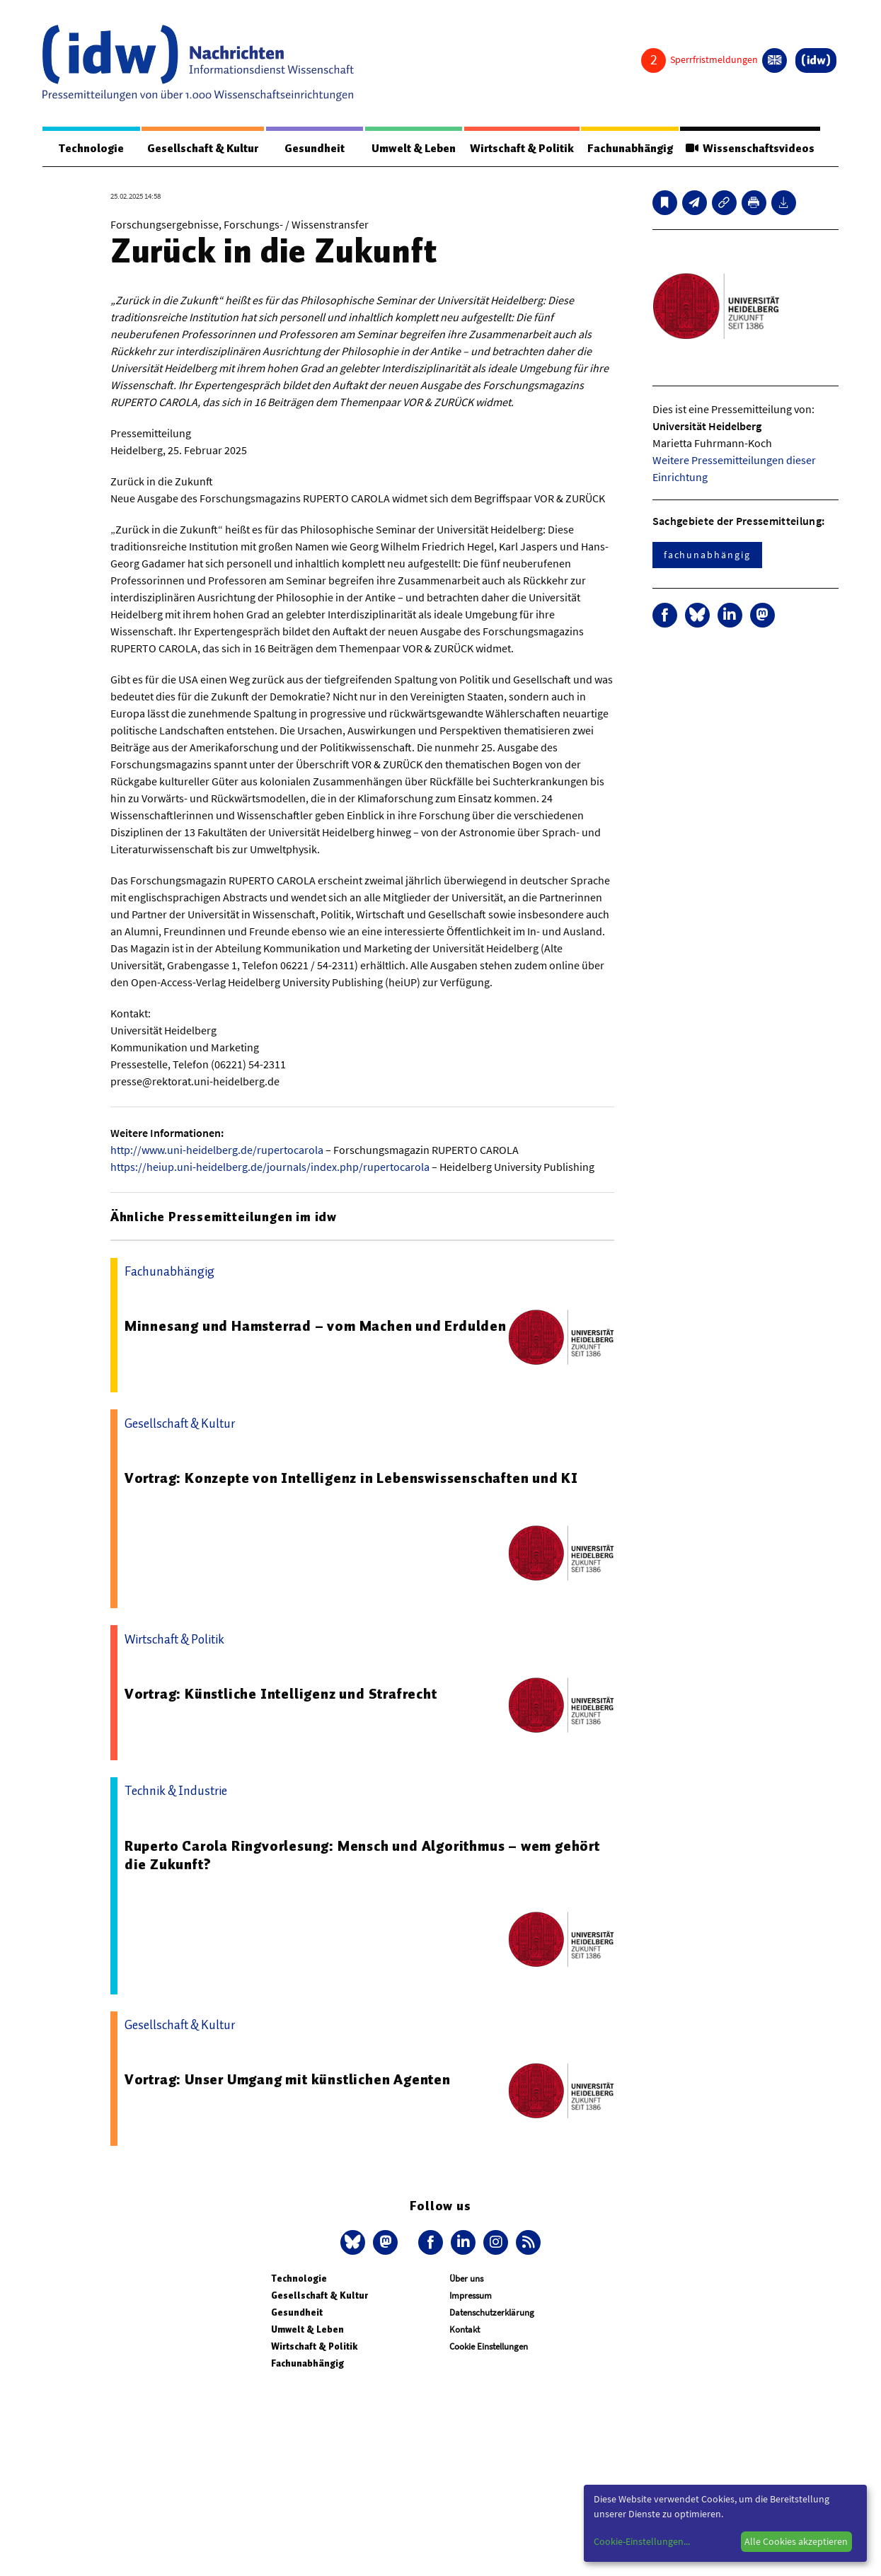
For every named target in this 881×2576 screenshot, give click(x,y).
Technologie (91, 148)
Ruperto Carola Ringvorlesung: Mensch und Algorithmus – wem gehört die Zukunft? (362, 1855)
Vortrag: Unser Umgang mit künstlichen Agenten (288, 2079)
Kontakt (464, 2329)
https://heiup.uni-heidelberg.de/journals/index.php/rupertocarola (270, 1167)
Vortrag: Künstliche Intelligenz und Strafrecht (281, 1693)
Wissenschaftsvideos (750, 148)
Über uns (466, 2278)
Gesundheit (314, 148)
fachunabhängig (707, 554)
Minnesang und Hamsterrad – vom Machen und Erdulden (316, 1325)
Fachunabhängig (630, 148)
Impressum (470, 2295)
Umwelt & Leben (414, 148)
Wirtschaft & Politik (522, 148)
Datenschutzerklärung (491, 2312)
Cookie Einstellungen (488, 2346)
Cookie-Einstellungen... (642, 2541)
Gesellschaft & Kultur (202, 148)
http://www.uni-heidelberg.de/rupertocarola (216, 1150)
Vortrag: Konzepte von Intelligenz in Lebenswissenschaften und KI (351, 1478)
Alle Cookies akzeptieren (796, 2541)
